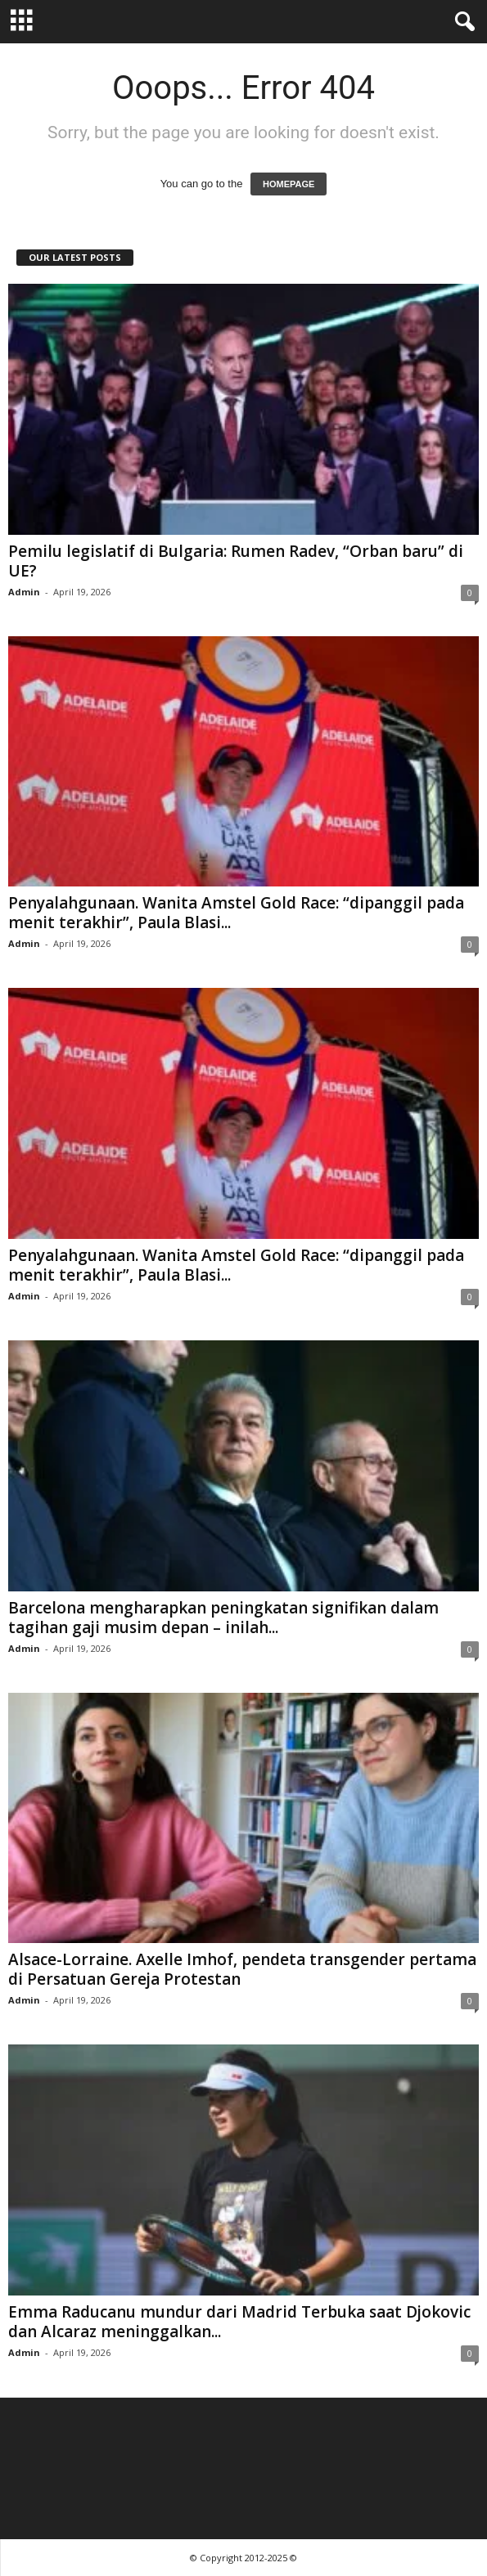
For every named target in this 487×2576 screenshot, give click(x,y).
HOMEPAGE (288, 184)
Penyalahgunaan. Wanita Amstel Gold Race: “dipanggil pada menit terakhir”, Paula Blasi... (236, 912)
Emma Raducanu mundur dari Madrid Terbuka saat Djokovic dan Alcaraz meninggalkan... (239, 2321)
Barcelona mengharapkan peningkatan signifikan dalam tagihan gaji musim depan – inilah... (223, 1617)
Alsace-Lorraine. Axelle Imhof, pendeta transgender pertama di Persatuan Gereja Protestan (242, 1969)
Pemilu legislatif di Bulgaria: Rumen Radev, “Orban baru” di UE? (235, 561)
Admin (24, 592)
